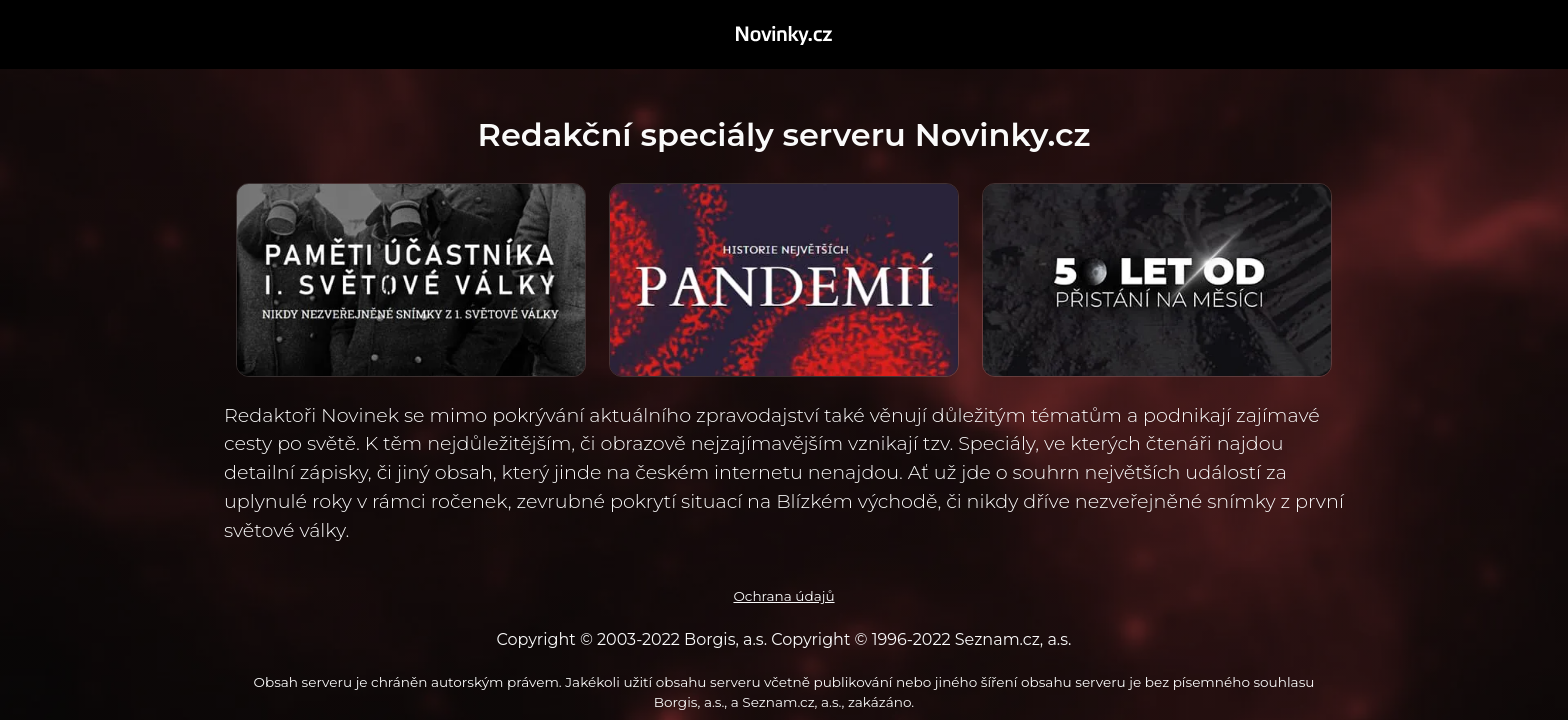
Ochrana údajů (783, 596)
